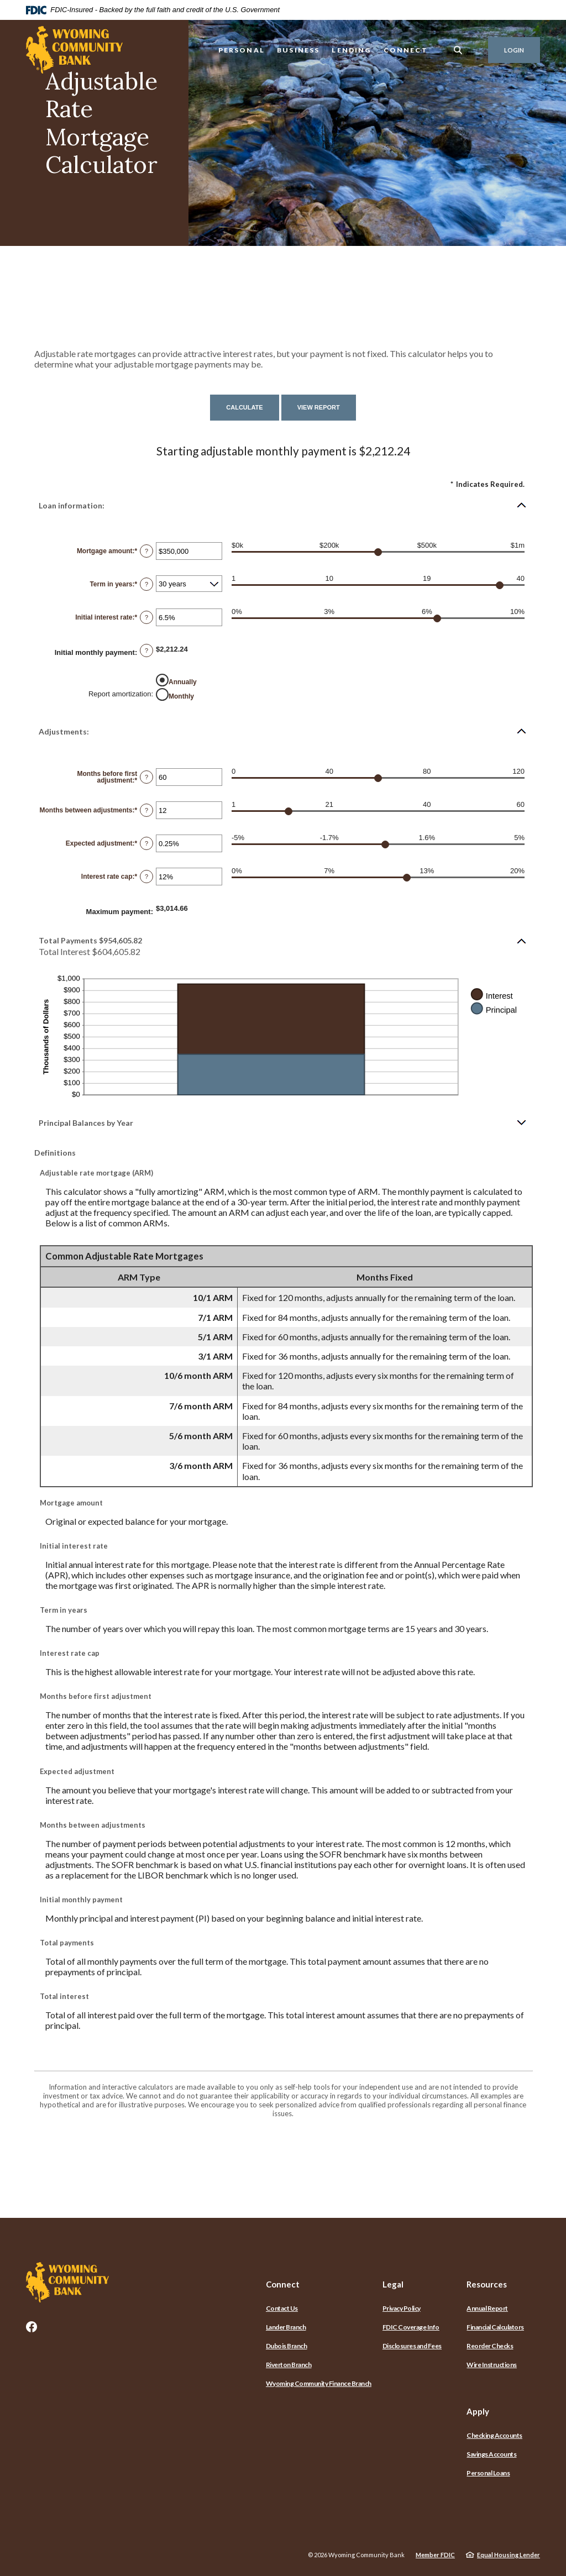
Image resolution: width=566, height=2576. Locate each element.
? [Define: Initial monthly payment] (146, 650)
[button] (283, 505)
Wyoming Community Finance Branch (318, 2383)
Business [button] (298, 50)
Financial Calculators (495, 2327)
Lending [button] (351, 50)
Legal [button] (392, 2284)
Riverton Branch (289, 2364)
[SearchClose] (458, 50)
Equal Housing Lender (508, 2554)
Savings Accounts (491, 2454)
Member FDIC (435, 2554)
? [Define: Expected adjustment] (146, 843)
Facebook (31, 2326)
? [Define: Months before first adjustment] (146, 777)
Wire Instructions (492, 2364)
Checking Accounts (494, 2435)
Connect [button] (406, 50)
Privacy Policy (401, 2308)
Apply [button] (478, 2411)
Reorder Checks (490, 2346)
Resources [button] (487, 2284)
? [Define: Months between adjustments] (146, 810)
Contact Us (282, 2308)
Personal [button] (241, 50)
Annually (183, 682)
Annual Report (487, 2308)
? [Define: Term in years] (146, 584)
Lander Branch (286, 2327)
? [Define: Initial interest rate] (146, 617)
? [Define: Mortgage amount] (146, 551)
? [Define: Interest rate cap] (146, 876)
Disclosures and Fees (412, 2346)
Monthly (181, 696)
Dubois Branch (286, 2346)
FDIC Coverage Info (410, 2327)
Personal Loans (488, 2473)
